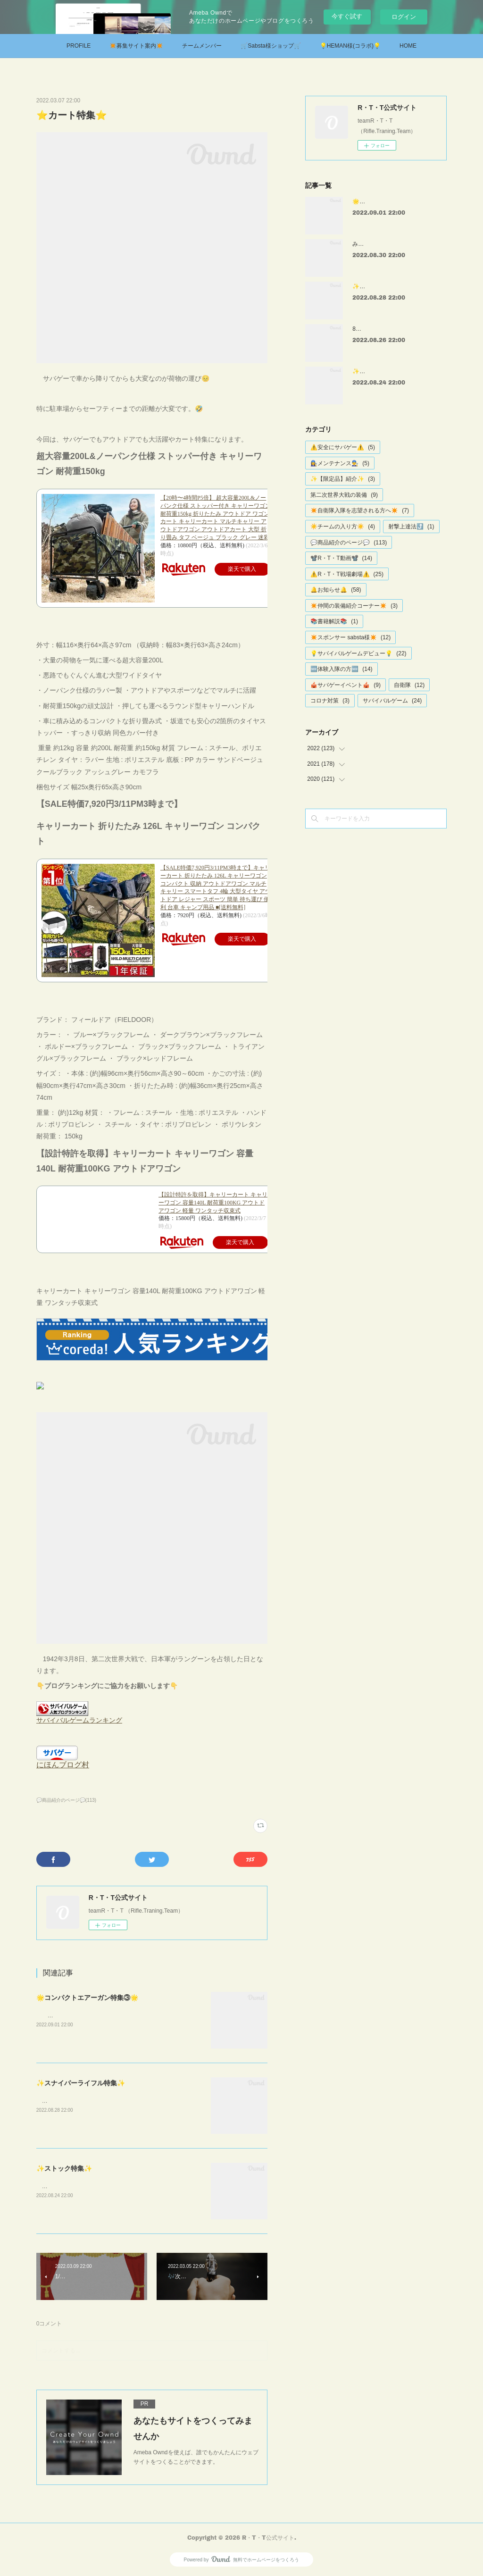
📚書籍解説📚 (334, 621)
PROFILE (79, 45)
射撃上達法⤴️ (411, 526)
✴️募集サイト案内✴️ (136, 45)
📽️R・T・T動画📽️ (341, 558)
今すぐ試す (347, 16)
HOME (408, 45)
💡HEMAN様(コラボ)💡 (350, 45)
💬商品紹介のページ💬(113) (66, 1800)
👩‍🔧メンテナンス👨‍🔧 (339, 463)
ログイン (403, 16)
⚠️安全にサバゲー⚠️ (342, 447)
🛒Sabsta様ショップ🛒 (270, 45)
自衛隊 (409, 685)
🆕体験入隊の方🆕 (341, 669)
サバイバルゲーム (392, 700)
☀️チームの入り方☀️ (342, 526)
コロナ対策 (330, 700)
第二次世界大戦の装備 (344, 495)
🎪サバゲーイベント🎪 (345, 685)
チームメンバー (202, 45)
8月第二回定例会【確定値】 (388, 329)
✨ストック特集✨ (64, 2168)
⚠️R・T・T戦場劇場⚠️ (346, 574)
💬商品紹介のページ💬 (348, 542)
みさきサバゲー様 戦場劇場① (392, 244)
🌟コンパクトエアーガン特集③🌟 (87, 1997)
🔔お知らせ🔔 (335, 589)
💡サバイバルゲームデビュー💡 (358, 653)
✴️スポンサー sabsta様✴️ (350, 637)
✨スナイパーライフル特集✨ (80, 2083)
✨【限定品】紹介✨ (342, 479)
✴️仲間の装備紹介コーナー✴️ (354, 605)
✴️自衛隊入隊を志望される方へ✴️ (359, 510)
